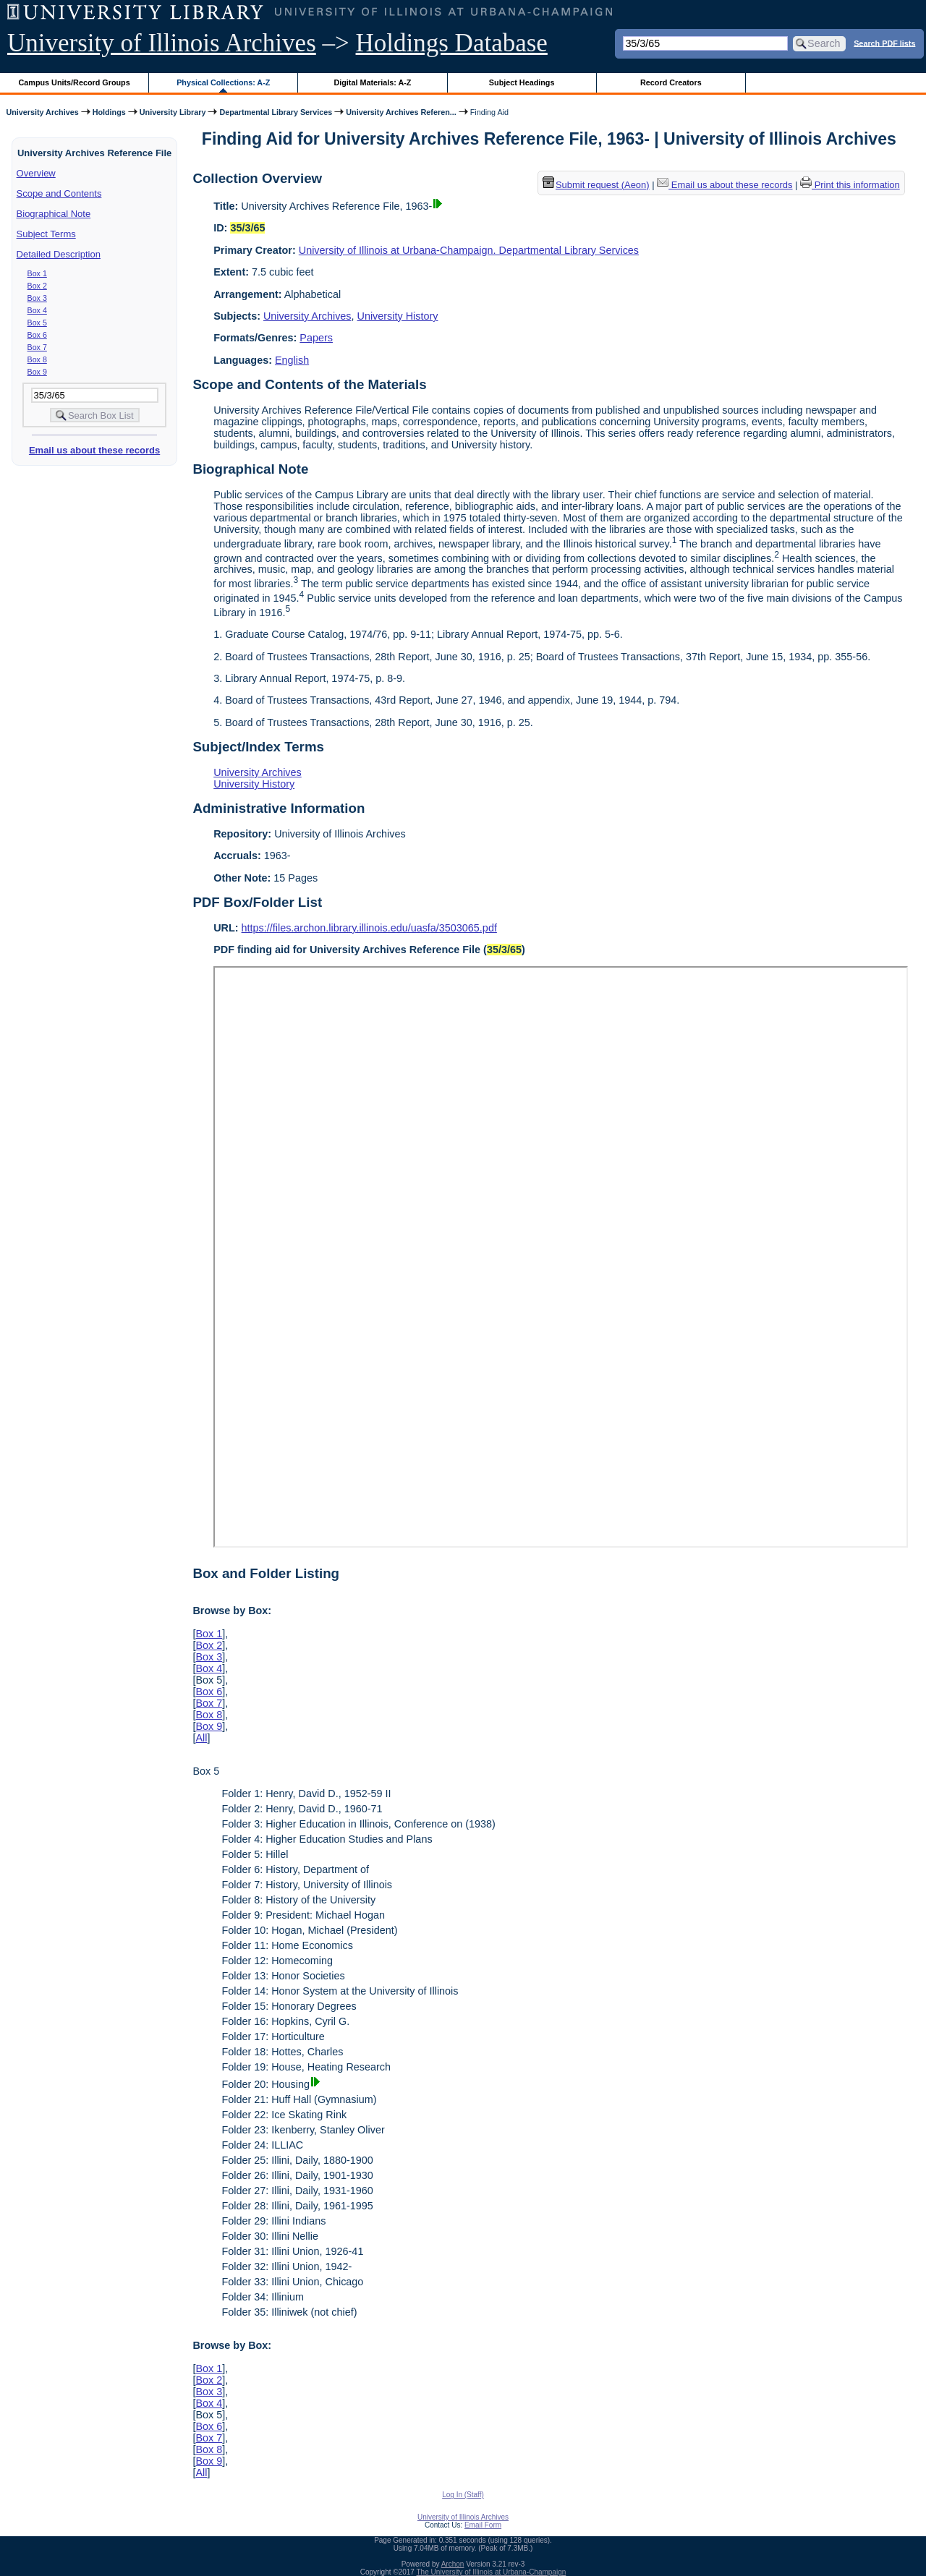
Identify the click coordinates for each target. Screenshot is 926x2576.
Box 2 (37, 285)
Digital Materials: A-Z (372, 82)
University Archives (42, 112)
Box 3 (37, 298)
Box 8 (37, 359)
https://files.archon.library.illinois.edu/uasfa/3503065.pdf (369, 928)
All (201, 1738)
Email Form (482, 2525)
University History (397, 316)
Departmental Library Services (275, 112)
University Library (173, 112)
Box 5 (37, 322)
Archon (452, 2564)
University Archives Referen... (401, 112)
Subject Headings (522, 82)
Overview (36, 173)
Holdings (109, 112)
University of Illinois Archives (161, 43)
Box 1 (37, 273)
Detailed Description (59, 254)
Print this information (850, 184)
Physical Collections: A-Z (223, 82)
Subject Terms (46, 234)
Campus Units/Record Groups (74, 82)
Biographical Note (54, 213)
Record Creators (671, 82)
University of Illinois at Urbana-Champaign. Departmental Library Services (469, 250)
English (292, 360)
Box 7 (37, 347)
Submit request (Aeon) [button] (596, 184)
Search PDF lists (884, 42)
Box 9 (37, 371)
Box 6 (37, 334)
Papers (316, 338)
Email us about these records (94, 450)
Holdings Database (452, 43)
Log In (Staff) (463, 2495)
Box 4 (37, 310)
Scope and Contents (59, 193)
